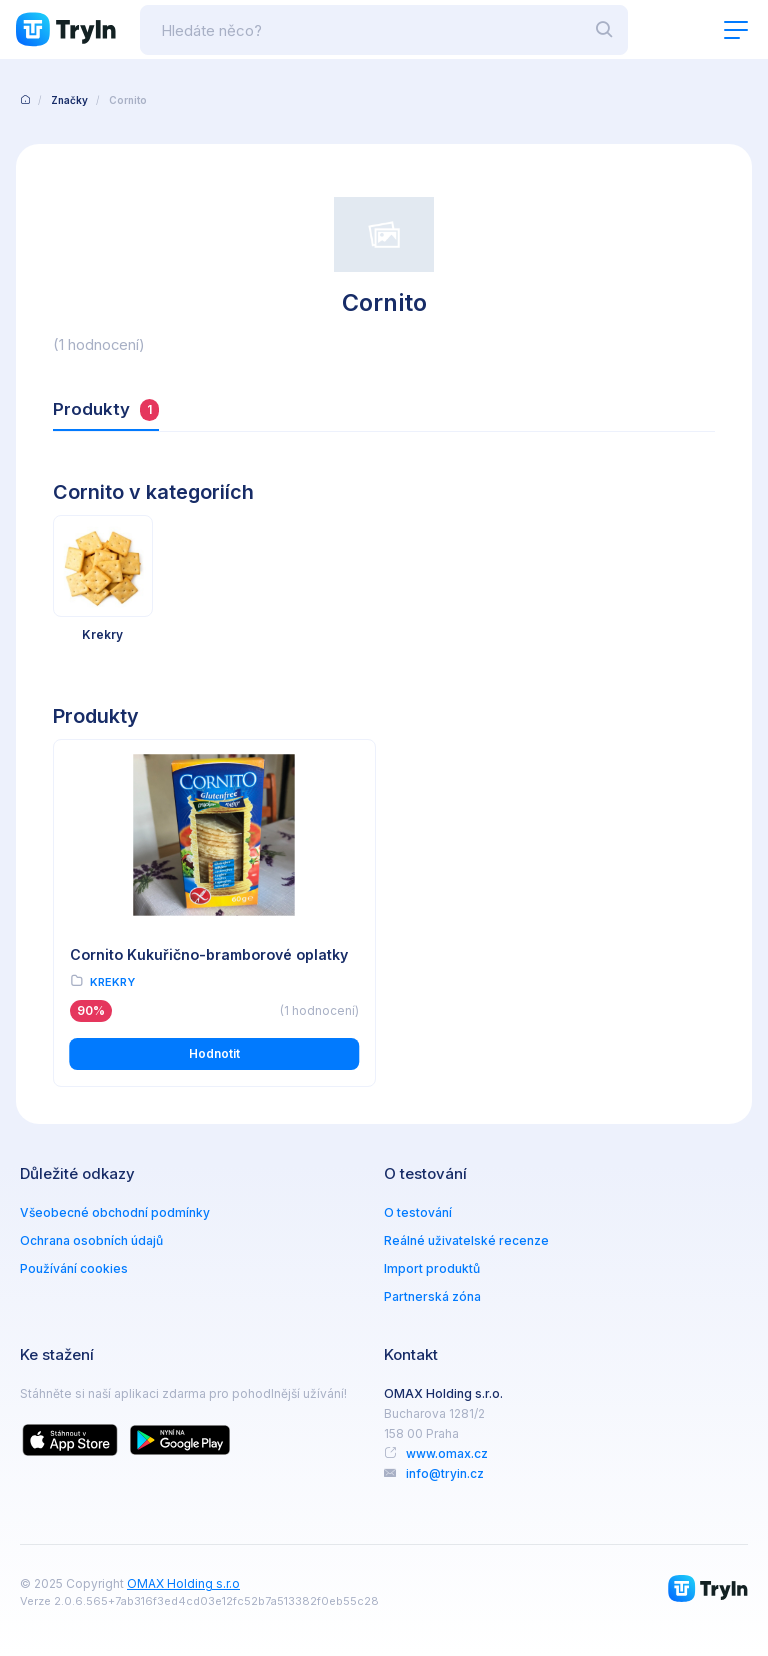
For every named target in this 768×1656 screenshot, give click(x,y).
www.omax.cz (447, 1453)
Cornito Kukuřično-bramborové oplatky (209, 954)
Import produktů (432, 1268)
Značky (69, 100)
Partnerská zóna (432, 1296)
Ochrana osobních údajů (91, 1240)
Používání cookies (74, 1268)
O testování (418, 1212)
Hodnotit (214, 1053)
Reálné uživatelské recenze (466, 1240)
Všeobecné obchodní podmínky (115, 1212)
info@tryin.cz (445, 1473)
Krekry (112, 982)
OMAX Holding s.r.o (183, 1583)
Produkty (106, 410)
